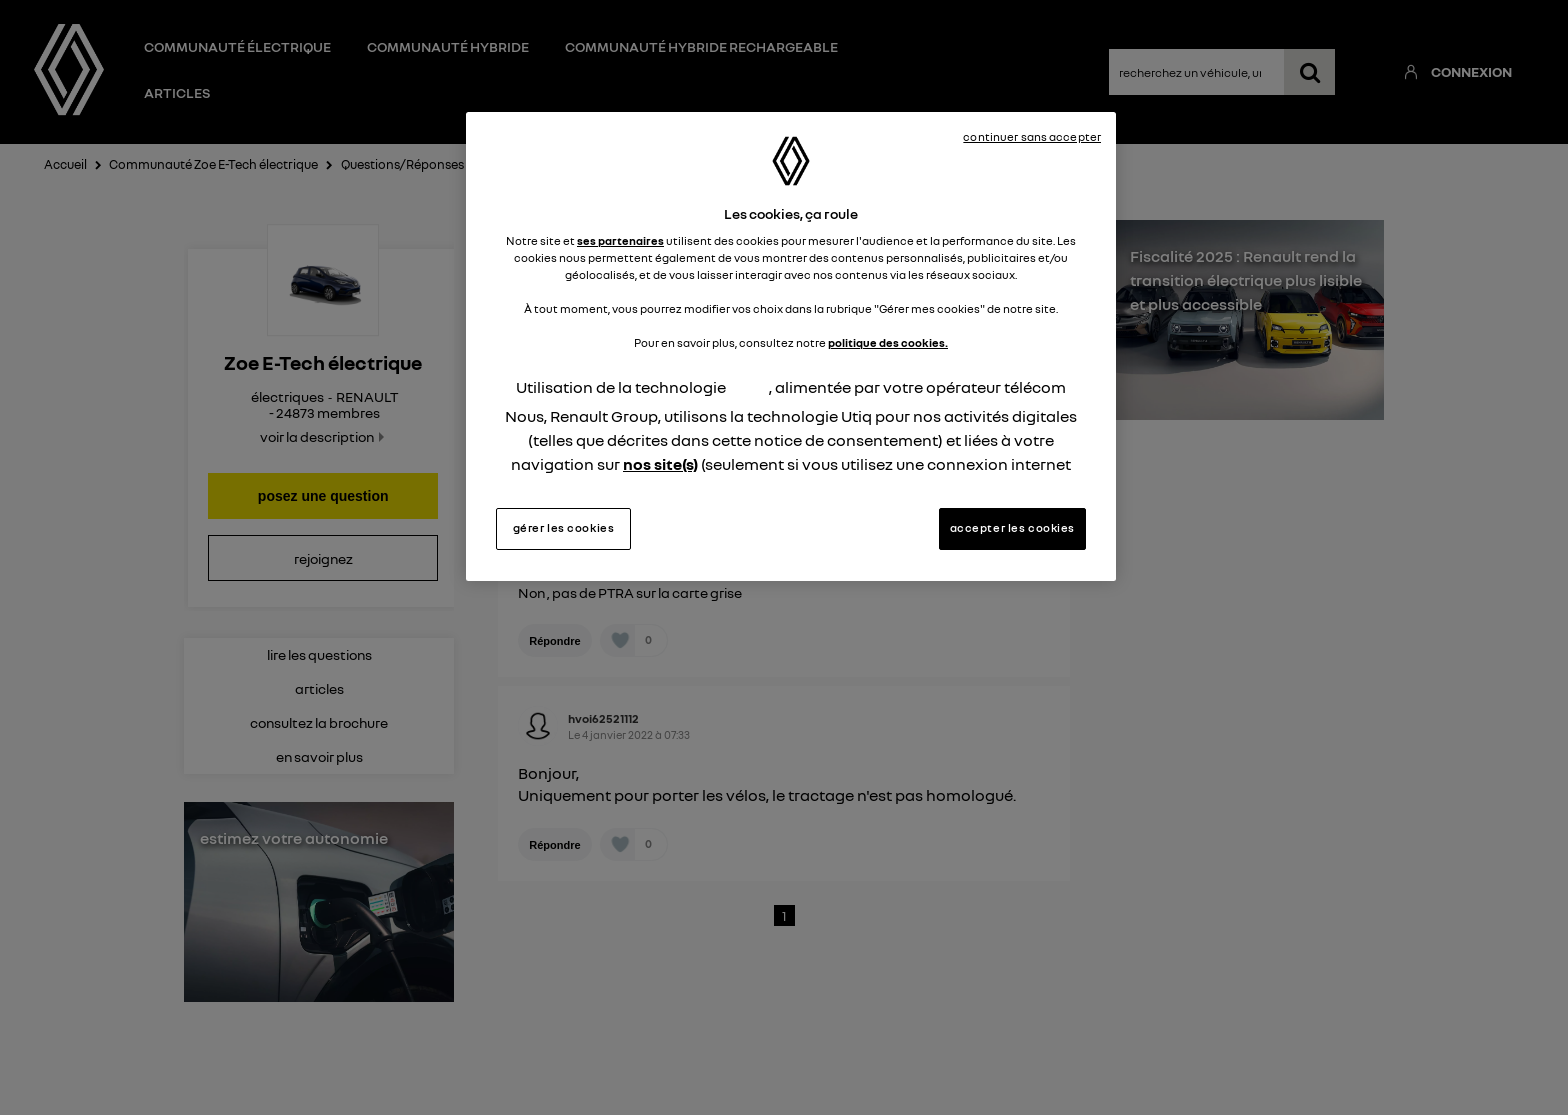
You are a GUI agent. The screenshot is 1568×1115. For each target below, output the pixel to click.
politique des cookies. (888, 343)
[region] (791, 347)
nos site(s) (660, 464)
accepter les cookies (1012, 528)
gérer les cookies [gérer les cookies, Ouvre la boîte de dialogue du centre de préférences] (564, 528)
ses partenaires (620, 241)
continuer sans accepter (1032, 137)
